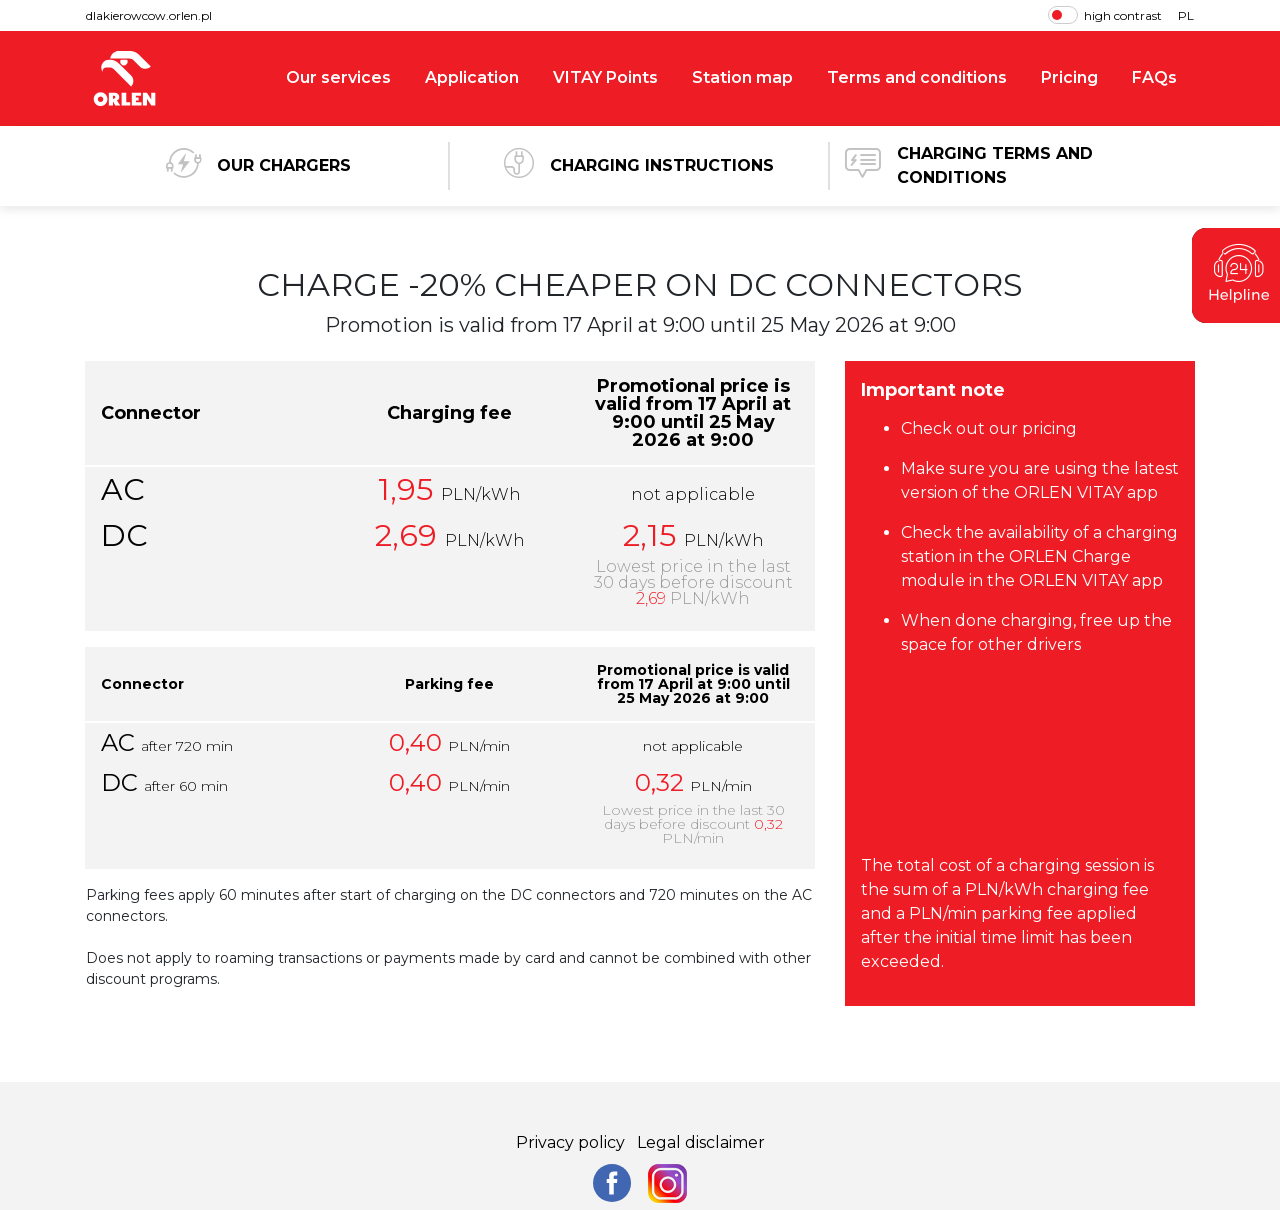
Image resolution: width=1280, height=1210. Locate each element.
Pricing (1069, 77)
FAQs (1154, 77)
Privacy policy (570, 1142)
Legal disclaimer (701, 1142)
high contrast (1105, 15)
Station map (742, 77)
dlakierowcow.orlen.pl (149, 15)
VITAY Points (605, 77)
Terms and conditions (917, 77)
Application (472, 77)
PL (1186, 15)
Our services (338, 77)
